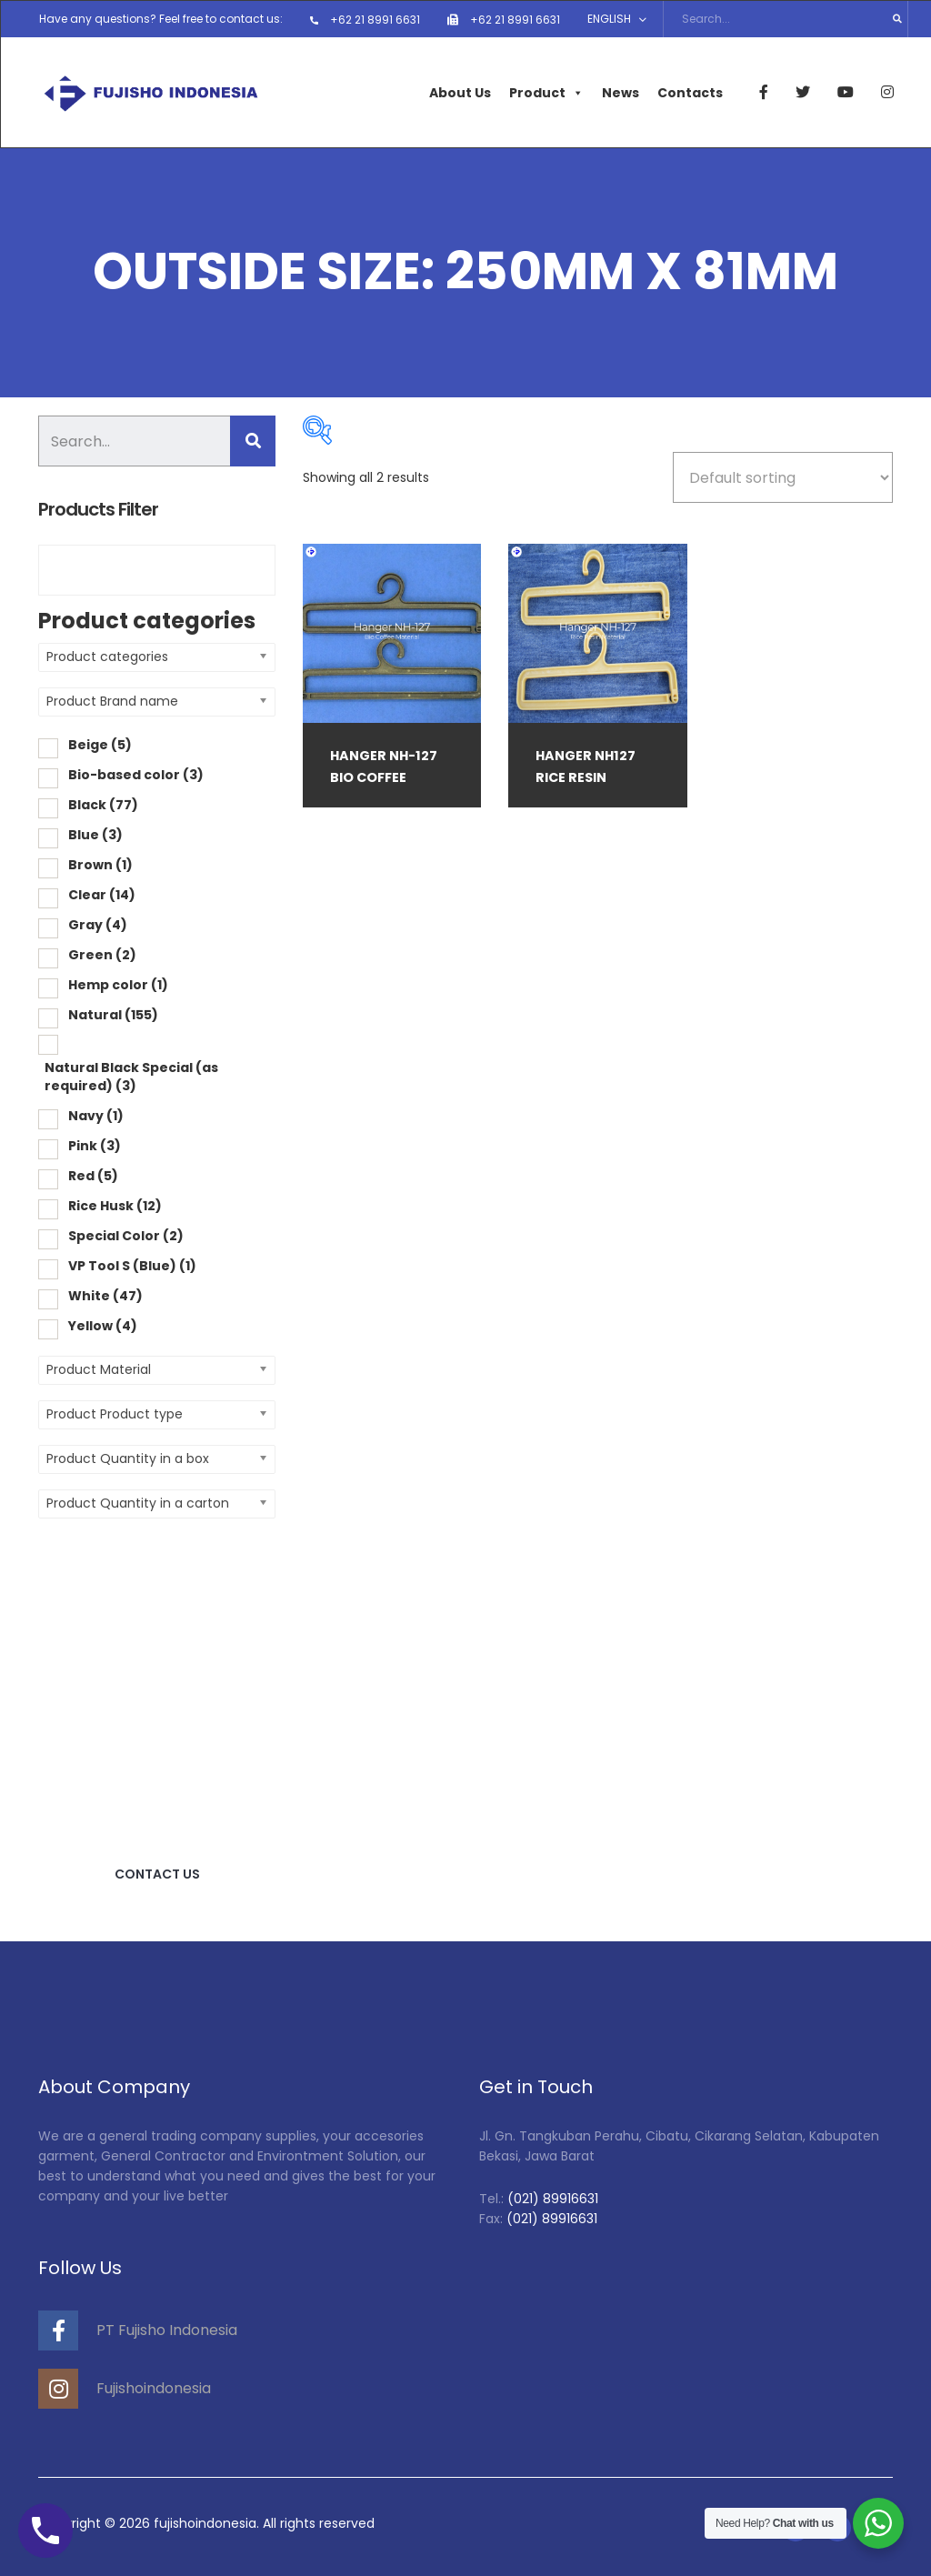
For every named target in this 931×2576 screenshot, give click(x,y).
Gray (97, 923)
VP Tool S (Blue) (132, 1264)
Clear (101, 893)
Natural (113, 1013)
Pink (94, 1144)
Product (545, 91)
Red (93, 1174)
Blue (95, 833)
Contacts (689, 91)
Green (102, 953)
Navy (96, 1114)
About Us (459, 91)
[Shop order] (783, 475)
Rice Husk (115, 1204)
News (619, 91)
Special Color (126, 1234)
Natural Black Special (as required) (131, 1075)
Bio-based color (136, 773)
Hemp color (118, 983)
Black (103, 803)
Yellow (102, 1324)
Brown (100, 863)
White (105, 1294)
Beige (100, 743)
